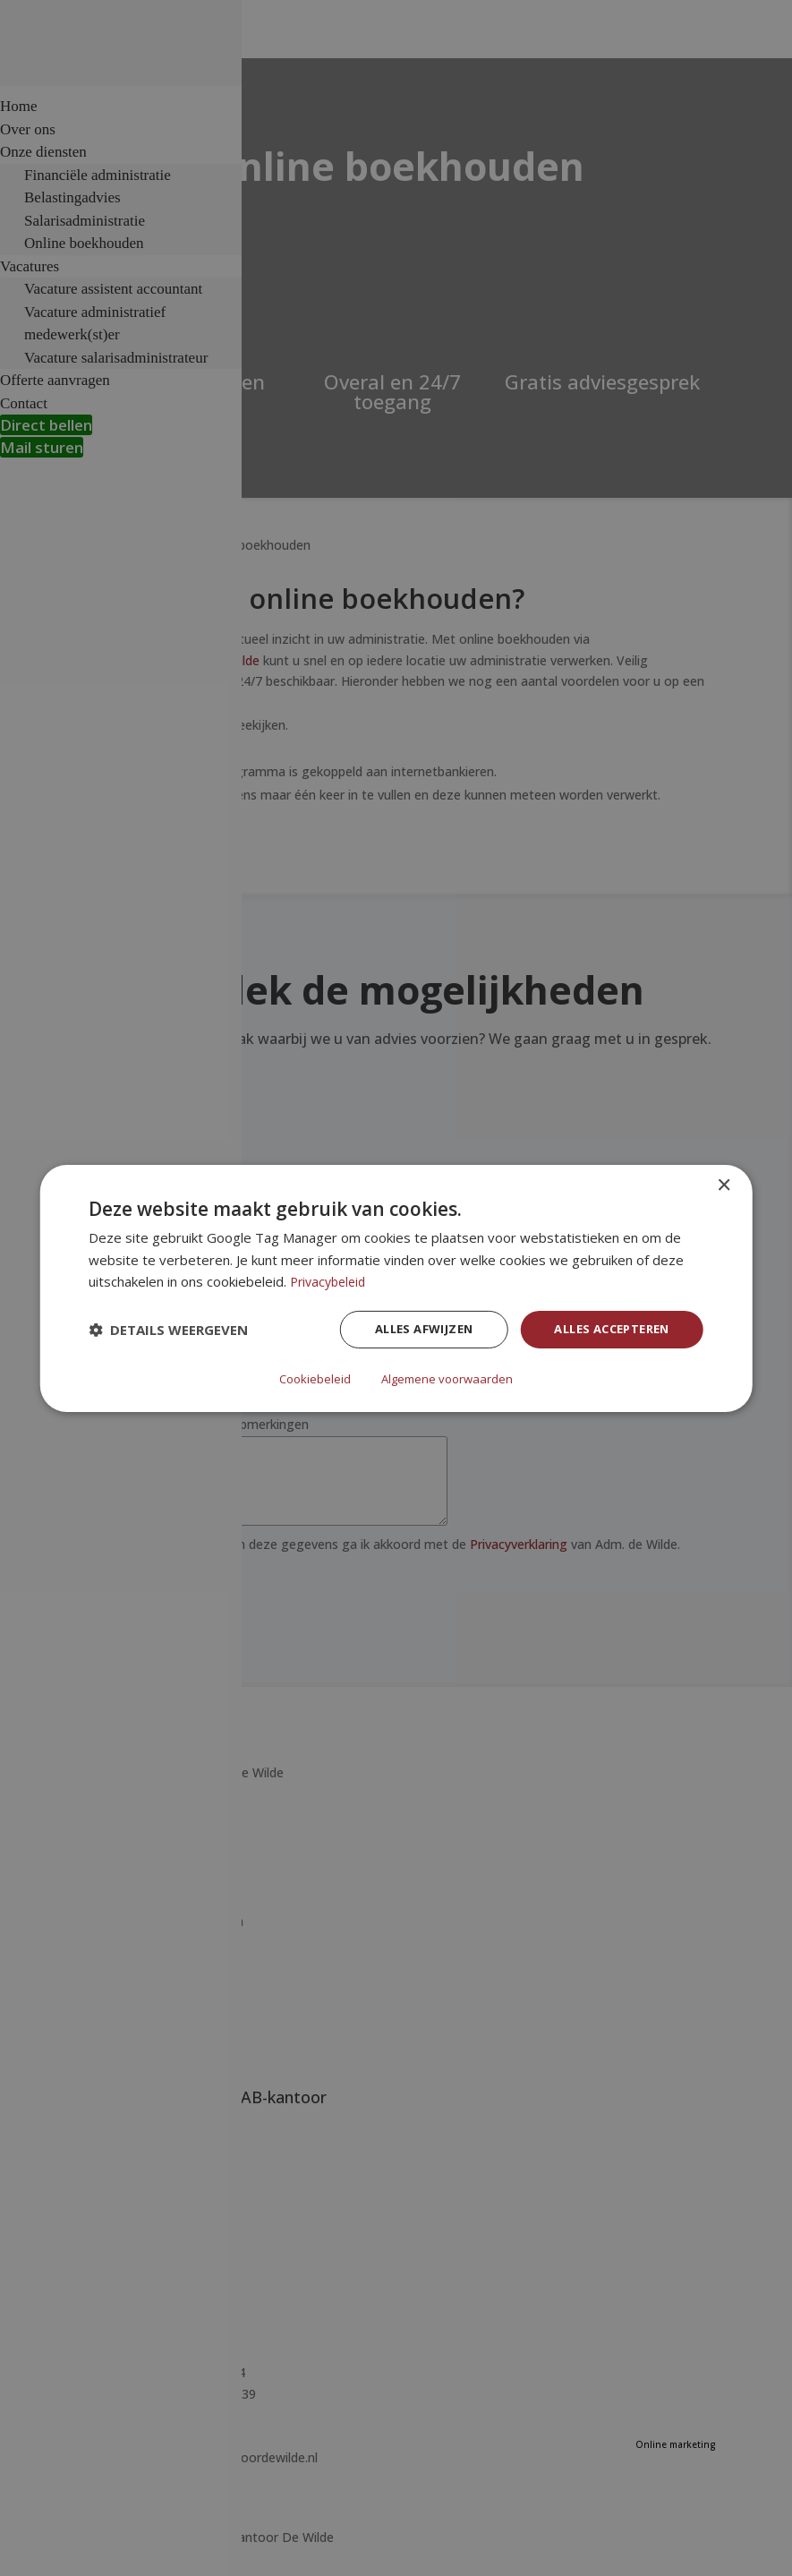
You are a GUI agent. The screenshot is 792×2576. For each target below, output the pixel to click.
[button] (168, 1331)
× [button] (723, 1186)
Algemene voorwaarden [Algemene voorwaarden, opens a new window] (448, 1378)
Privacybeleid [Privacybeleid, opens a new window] (331, 1282)
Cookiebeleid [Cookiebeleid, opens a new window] (312, 1378)
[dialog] (396, 1287)
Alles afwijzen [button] (406, 1330)
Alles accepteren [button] (605, 1330)
